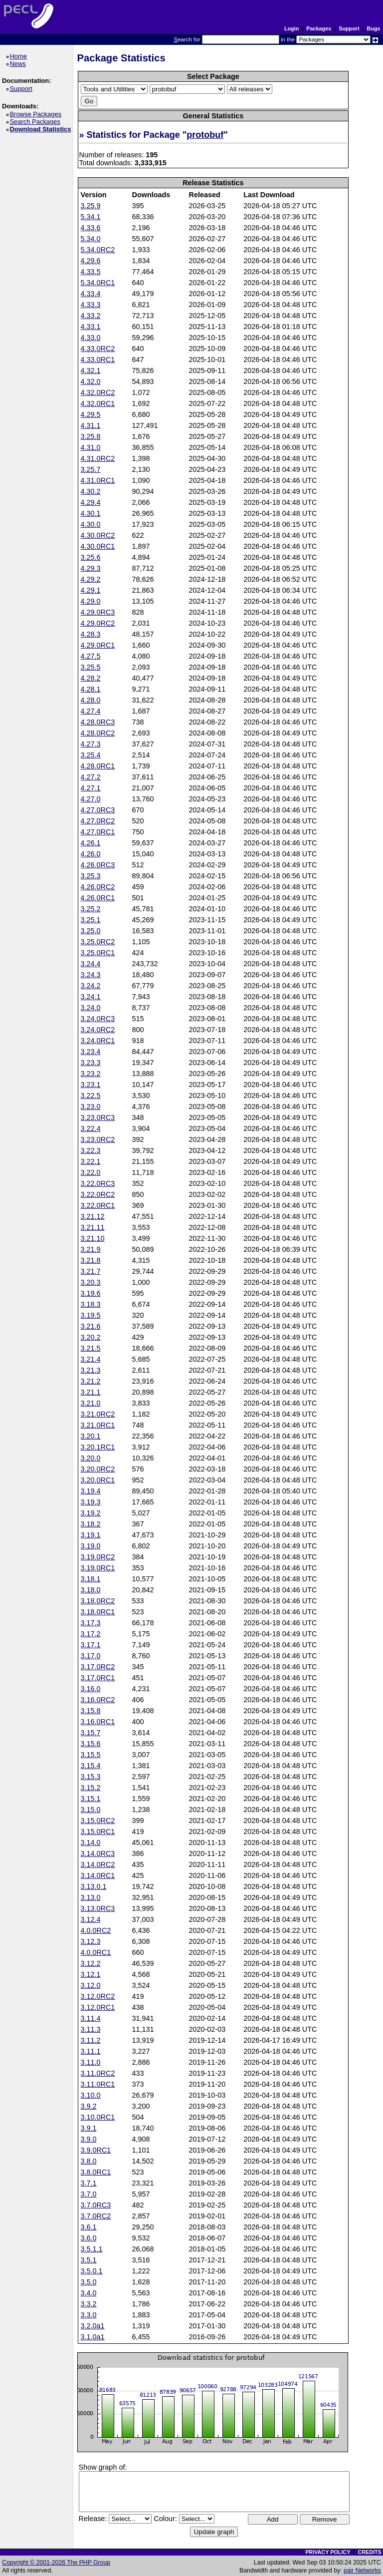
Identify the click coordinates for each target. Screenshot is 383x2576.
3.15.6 (91, 1744)
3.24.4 (91, 964)
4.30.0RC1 (98, 546)
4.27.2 (91, 777)
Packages (318, 28)
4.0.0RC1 (96, 1952)
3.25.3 (91, 876)
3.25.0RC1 (98, 953)
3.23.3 (91, 1063)
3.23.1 (91, 1085)
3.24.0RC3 (98, 1019)
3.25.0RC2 (98, 942)
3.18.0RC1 (98, 1612)
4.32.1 (91, 370)
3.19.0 (91, 1546)
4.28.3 (91, 634)
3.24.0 (91, 1008)
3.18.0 (91, 1590)
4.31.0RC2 (98, 458)
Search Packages (36, 121)
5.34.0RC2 (98, 250)
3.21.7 (91, 1271)
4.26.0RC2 (98, 887)
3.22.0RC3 (98, 1183)
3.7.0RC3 (96, 2205)
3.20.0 (91, 1458)
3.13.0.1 (94, 1886)
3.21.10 (93, 1238)
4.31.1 (91, 425)
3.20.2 (91, 1337)
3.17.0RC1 (98, 1678)
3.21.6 (91, 1326)
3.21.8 (91, 1260)
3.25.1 (91, 920)
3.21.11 (93, 1227)
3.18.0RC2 (98, 1601)
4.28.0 (91, 700)
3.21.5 (91, 1348)
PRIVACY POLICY (327, 2552)
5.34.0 (91, 239)
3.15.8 (91, 1711)
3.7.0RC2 (96, 2216)
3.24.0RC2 (98, 1030)
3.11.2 (91, 2040)
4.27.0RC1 (98, 832)
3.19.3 (91, 1502)
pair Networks (362, 2570)
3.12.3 (91, 1941)
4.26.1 (91, 843)
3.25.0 (91, 931)
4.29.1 (91, 590)
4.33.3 (91, 305)
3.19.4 (91, 1491)
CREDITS (369, 2552)
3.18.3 (91, 1304)
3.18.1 (91, 1579)
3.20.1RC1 (98, 1447)
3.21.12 (93, 1216)
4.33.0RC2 (98, 349)
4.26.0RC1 (98, 898)
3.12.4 (91, 1919)
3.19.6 (91, 1293)
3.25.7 (91, 469)
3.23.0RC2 (98, 1139)
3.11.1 (91, 2051)
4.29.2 (91, 579)
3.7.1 (89, 2183)
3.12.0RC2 (98, 1996)
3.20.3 (91, 1282)
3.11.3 (91, 2029)
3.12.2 (91, 1963)
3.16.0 (91, 1689)
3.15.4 (91, 1766)
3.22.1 (91, 1161)
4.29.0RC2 (98, 623)
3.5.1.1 (92, 2249)
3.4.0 (89, 2293)
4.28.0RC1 (98, 766)
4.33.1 (91, 327)
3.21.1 (91, 1392)
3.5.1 (89, 2260)
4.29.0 (91, 601)
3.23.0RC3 (98, 1117)
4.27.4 (91, 711)
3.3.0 (89, 2315)
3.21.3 (91, 1370)
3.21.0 (91, 1403)
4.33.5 (91, 272)
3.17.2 (91, 1634)
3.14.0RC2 (98, 1864)
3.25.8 (91, 436)
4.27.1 (91, 788)
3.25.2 (91, 909)
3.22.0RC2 (98, 1194)
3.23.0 (91, 1106)
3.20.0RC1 (98, 1480)
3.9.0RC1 (96, 2150)
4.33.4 (91, 294)
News (19, 63)
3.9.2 (89, 2106)
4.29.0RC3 (98, 612)
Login (291, 28)
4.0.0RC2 (96, 1930)
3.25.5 (91, 667)
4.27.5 (91, 656)
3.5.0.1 (92, 2271)
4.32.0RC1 (98, 403)
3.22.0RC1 (98, 1205)
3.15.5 (91, 1755)
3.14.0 (91, 1842)
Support (349, 28)
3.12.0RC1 (98, 2007)
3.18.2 (91, 1524)
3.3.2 (89, 2304)
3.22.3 (91, 1150)
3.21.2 (91, 1381)
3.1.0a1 (93, 2337)
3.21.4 (91, 1359)
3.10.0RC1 (98, 2117)
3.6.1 (89, 2227)
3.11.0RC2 (98, 2073)
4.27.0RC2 (98, 821)
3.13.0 (91, 1897)
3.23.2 (91, 1074)
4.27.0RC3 (98, 810)
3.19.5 (91, 1315)
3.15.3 (91, 1777)
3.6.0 (89, 2238)
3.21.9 (91, 1249)
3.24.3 (91, 975)
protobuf (205, 135)
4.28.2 (91, 678)
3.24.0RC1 (98, 1041)
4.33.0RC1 (98, 360)
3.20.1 (91, 1436)
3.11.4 (91, 2018)
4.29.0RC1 (98, 645)
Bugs (374, 28)
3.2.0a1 (93, 2326)
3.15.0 (91, 1810)
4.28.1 (91, 689)
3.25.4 (91, 755)
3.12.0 (91, 1985)
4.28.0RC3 (98, 722)
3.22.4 (91, 1128)
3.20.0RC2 (98, 1469)
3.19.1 (91, 1535)
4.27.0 (91, 799)
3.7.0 (89, 2194)
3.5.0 (89, 2282)
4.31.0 (91, 447)
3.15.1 (91, 1799)
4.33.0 (91, 338)
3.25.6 (91, 557)
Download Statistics (41, 129)
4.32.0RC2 (98, 392)
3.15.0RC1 (98, 1832)
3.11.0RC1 (98, 2084)
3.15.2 (91, 1788)
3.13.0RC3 (98, 1908)
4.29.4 (91, 502)
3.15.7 (91, 1733)
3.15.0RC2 (98, 1821)
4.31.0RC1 (98, 480)
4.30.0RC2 (98, 535)
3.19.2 (91, 1513)
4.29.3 (91, 568)
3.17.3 (91, 1623)
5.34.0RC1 (98, 283)
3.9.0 (89, 2139)
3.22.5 (91, 1096)
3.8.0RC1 (96, 2172)
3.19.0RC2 (98, 1557)
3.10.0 (91, 2095)
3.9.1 (89, 2128)
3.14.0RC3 (98, 1853)
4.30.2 (91, 491)
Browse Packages (37, 114)
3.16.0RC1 (98, 1722)
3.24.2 (91, 986)
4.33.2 (91, 316)
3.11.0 (91, 2062)
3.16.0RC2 (98, 1700)
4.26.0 (91, 854)
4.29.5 (91, 414)
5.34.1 (91, 217)
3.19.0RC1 (98, 1568)
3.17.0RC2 (98, 1667)
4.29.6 (91, 261)
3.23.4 (91, 1052)
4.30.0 (91, 524)
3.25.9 (91, 206)
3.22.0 (91, 1172)
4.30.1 (91, 513)
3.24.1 (91, 997)
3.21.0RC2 (98, 1414)
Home (19, 56)
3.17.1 (91, 1645)
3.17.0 (91, 1656)
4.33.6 (91, 228)
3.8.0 (89, 2161)
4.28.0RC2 (98, 733)
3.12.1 (91, 1974)
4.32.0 (91, 381)
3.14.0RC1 (98, 1875)
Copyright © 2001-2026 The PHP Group (56, 2562)
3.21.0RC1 (98, 1425)
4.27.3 (91, 744)
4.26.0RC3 (98, 865)
